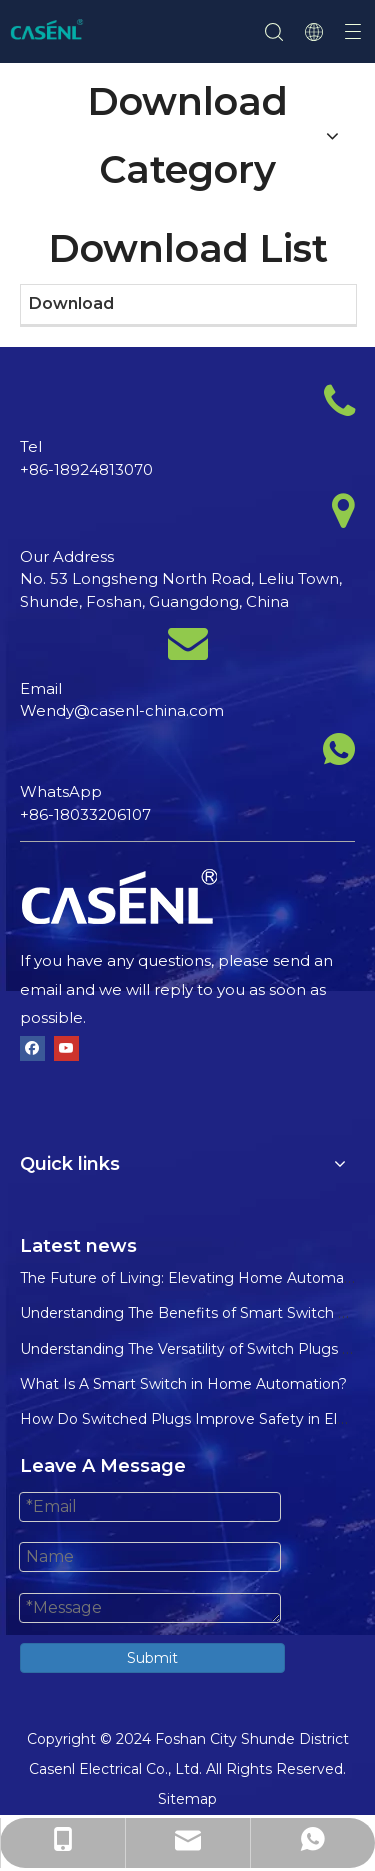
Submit (152, 1658)
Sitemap (187, 1799)
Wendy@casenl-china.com (122, 710)
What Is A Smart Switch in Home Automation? (183, 1384)
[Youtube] (66, 1048)
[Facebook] (32, 1048)
